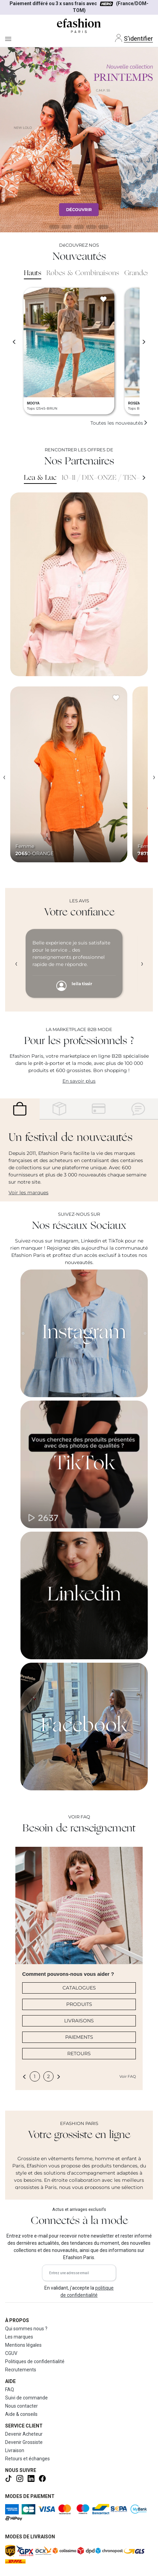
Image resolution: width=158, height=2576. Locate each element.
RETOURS (79, 2053)
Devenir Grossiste (24, 2442)
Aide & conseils (21, 2414)
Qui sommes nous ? (26, 2328)
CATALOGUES (79, 1988)
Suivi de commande (26, 2397)
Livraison (14, 2450)
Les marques (19, 2337)
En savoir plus (79, 1081)
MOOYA (33, 403)
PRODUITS (79, 2004)
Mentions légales (23, 2345)
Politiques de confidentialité (34, 2361)
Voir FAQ (127, 2076)
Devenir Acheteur (24, 2434)
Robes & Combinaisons (82, 273)
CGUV (11, 2353)
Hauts (32, 273)
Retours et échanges (27, 2458)
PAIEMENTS (79, 2037)
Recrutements (20, 2369)
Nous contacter (21, 2406)
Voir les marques (28, 1192)
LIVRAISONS (79, 2021)
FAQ (9, 2389)
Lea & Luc (40, 478)
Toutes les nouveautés (119, 423)
